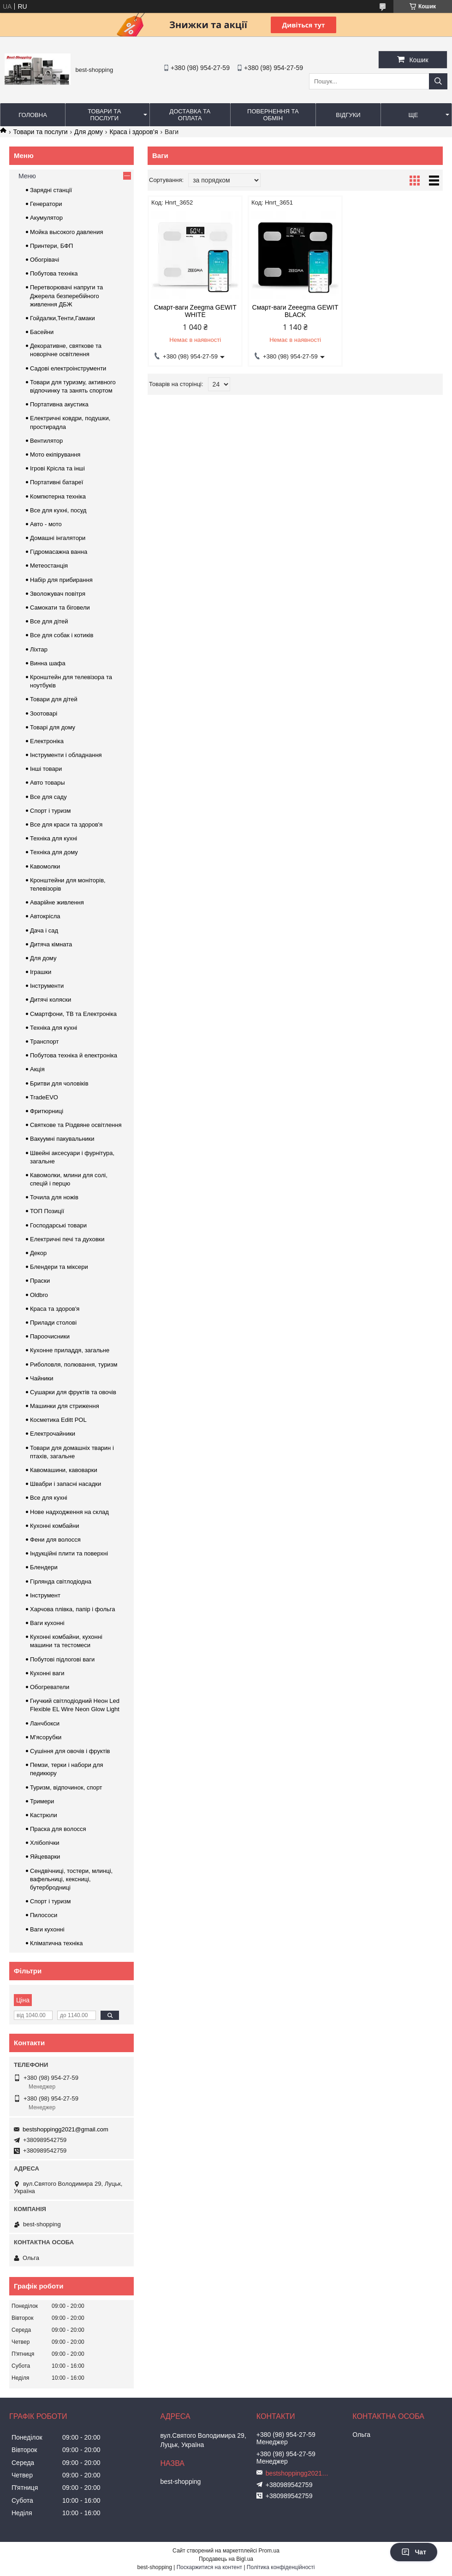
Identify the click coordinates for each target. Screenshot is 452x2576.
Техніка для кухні (53, 838)
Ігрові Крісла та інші (57, 468)
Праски (40, 1280)
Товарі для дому (52, 727)
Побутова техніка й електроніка (73, 1055)
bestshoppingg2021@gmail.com (65, 2129)
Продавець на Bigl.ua (226, 2559)
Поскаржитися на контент (209, 2567)
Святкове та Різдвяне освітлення (76, 1124)
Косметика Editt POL (58, 1419)
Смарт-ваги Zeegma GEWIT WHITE (195, 311)
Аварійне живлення (57, 902)
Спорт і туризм (50, 810)
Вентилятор (46, 440)
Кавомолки (45, 866)
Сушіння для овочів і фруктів (70, 1751)
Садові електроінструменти (68, 368)
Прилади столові (53, 1322)
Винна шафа (47, 663)
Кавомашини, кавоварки (63, 1470)
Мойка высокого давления (66, 232)
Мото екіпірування (55, 454)
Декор (38, 1253)
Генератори (46, 203)
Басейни (42, 332)
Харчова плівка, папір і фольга (72, 1609)
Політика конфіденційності (281, 2567)
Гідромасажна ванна (58, 551)
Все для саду (48, 796)
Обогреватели (49, 1687)
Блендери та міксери (59, 1266)
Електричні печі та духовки (67, 1239)
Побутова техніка (53, 273)
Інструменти (47, 985)
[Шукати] (438, 81)
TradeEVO (44, 1097)
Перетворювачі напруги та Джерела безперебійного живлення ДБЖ (66, 295)
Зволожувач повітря (57, 593)
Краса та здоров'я (54, 1308)
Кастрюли (43, 1815)
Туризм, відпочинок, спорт (66, 1787)
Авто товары (47, 782)
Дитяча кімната (51, 944)
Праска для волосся (58, 1828)
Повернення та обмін (272, 115)
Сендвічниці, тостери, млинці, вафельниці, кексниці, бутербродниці (71, 1879)
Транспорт (44, 1041)
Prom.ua (269, 2550)
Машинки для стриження (64, 1405)
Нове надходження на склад (69, 1511)
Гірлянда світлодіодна (60, 1581)
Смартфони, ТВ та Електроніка (73, 1013)
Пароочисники (50, 1336)
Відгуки (348, 114)
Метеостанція (49, 565)
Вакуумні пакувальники (62, 1138)
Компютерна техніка (58, 496)
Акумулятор (46, 217)
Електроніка (47, 741)
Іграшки (40, 971)
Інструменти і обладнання (66, 754)
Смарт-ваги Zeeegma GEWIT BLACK (295, 311)
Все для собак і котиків (61, 635)
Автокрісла (45, 916)
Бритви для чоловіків (59, 1083)
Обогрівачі (44, 259)
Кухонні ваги (47, 1673)
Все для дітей (49, 621)
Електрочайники (52, 1433)
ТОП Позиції (47, 1211)
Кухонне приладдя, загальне (69, 1350)
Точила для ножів (54, 1197)
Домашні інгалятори (57, 537)
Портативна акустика (59, 404)
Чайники (42, 1378)
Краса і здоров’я (133, 131)
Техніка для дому (54, 852)
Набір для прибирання (61, 579)
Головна (32, 114)
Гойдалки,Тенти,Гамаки (62, 318)
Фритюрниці (46, 1111)
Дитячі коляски (50, 999)
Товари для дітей (53, 699)
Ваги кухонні (47, 1623)
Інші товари (46, 768)
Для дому (88, 131)
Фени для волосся (55, 1539)
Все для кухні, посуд (58, 510)
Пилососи (43, 1915)
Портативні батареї (56, 482)
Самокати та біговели (60, 607)
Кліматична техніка (56, 1943)
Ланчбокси (44, 1723)
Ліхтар (39, 649)
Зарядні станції (51, 190)
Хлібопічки (44, 1842)
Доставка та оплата (189, 115)
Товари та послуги (104, 115)
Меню (27, 176)
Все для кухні (48, 1497)
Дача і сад (44, 930)
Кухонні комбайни (54, 1525)
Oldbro (39, 1294)
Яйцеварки (45, 1856)
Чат (413, 2552)
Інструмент (45, 1595)
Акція (37, 1069)
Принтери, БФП (51, 245)
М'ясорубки (45, 1737)
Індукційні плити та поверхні (69, 1553)
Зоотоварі (43, 713)
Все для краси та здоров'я (66, 824)
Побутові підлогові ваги (62, 1659)
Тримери (42, 1801)
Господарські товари (58, 1225)
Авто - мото (46, 524)
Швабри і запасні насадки (65, 1483)
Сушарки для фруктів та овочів (73, 1392)
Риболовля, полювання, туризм (74, 1364)
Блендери (44, 1567)
